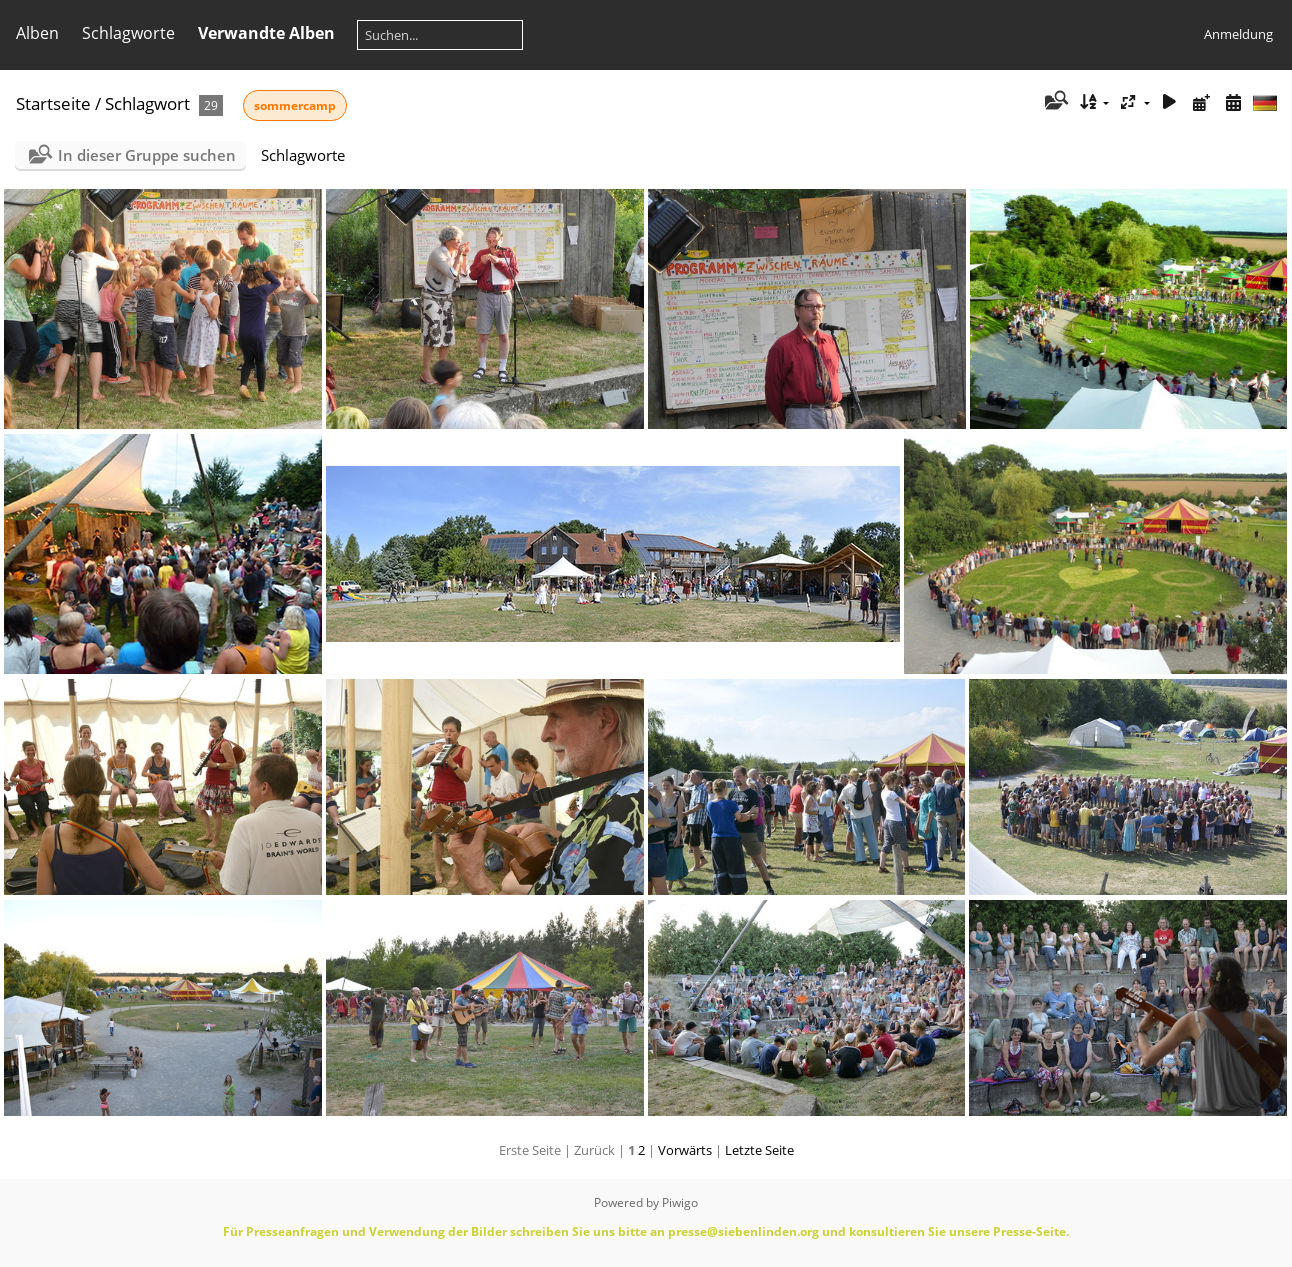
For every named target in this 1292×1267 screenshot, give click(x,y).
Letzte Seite (759, 1150)
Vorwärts (685, 1150)
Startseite (53, 103)
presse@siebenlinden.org (743, 1231)
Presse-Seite (1029, 1231)
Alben (37, 33)
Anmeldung (1238, 34)
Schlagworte (128, 33)
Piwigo (680, 1202)
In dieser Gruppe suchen (147, 155)
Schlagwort (147, 103)
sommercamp (295, 105)
